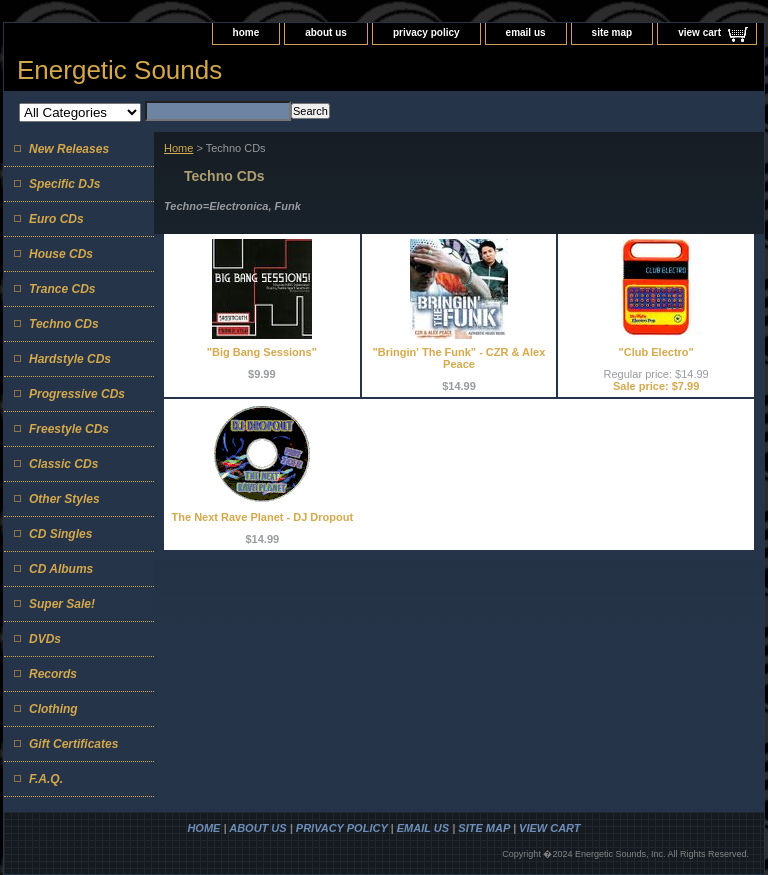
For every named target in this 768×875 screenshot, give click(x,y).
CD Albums (61, 569)
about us (326, 32)
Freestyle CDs (69, 429)
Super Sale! (62, 604)
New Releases (69, 149)
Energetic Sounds (119, 70)
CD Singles (60, 534)
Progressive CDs (77, 394)
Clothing (53, 709)
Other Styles (64, 499)
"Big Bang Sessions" (262, 352)
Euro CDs (56, 219)
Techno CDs (64, 324)
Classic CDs (63, 464)
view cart (699, 32)
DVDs (45, 639)
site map (612, 32)
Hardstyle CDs (70, 359)
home (246, 32)
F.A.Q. (46, 779)
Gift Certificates (73, 744)
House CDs (61, 254)
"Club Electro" (656, 352)
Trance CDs (62, 289)
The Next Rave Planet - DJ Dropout (263, 517)
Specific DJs (64, 184)
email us (526, 32)
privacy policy (426, 32)
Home (178, 148)
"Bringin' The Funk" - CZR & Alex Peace (459, 358)
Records (53, 674)
